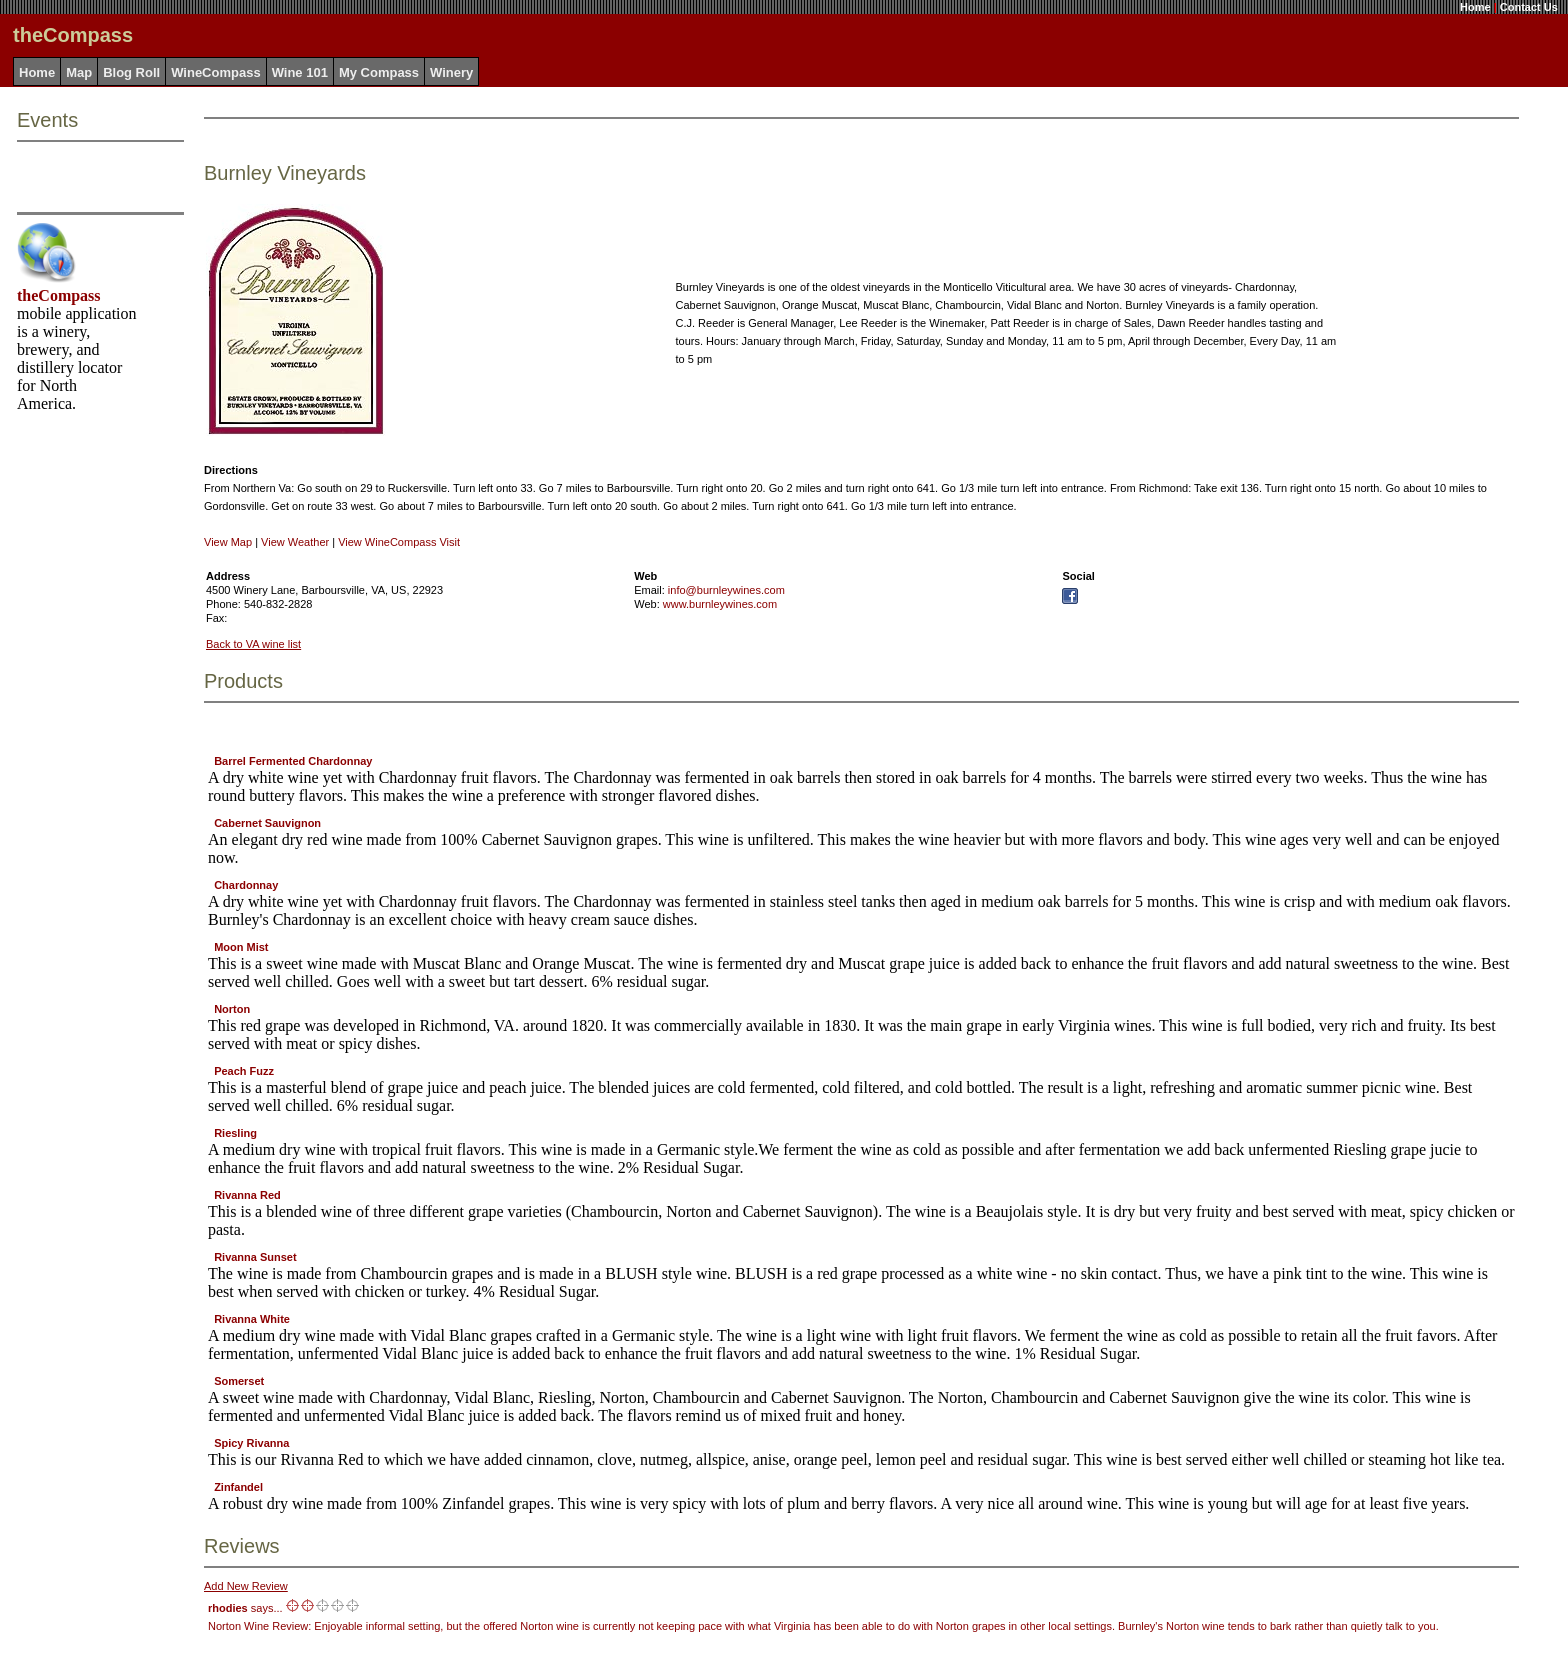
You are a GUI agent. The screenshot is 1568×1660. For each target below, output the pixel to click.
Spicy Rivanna (251, 1443)
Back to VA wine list (253, 644)
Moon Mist (241, 947)
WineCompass (215, 72)
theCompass (59, 295)
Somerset (239, 1381)
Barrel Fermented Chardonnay (293, 761)
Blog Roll (131, 72)
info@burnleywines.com (726, 590)
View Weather (295, 542)
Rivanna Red (247, 1195)
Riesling (235, 1133)
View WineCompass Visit (399, 542)
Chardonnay (246, 885)
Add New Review (246, 1586)
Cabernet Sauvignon (267, 823)
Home (1475, 7)
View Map (228, 542)
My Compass (379, 72)
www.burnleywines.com (720, 604)
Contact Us (1529, 7)
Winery (451, 72)
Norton (232, 1009)
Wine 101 (300, 72)
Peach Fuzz (244, 1071)
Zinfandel (238, 1487)
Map (79, 72)
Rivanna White (252, 1319)
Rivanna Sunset (255, 1257)
